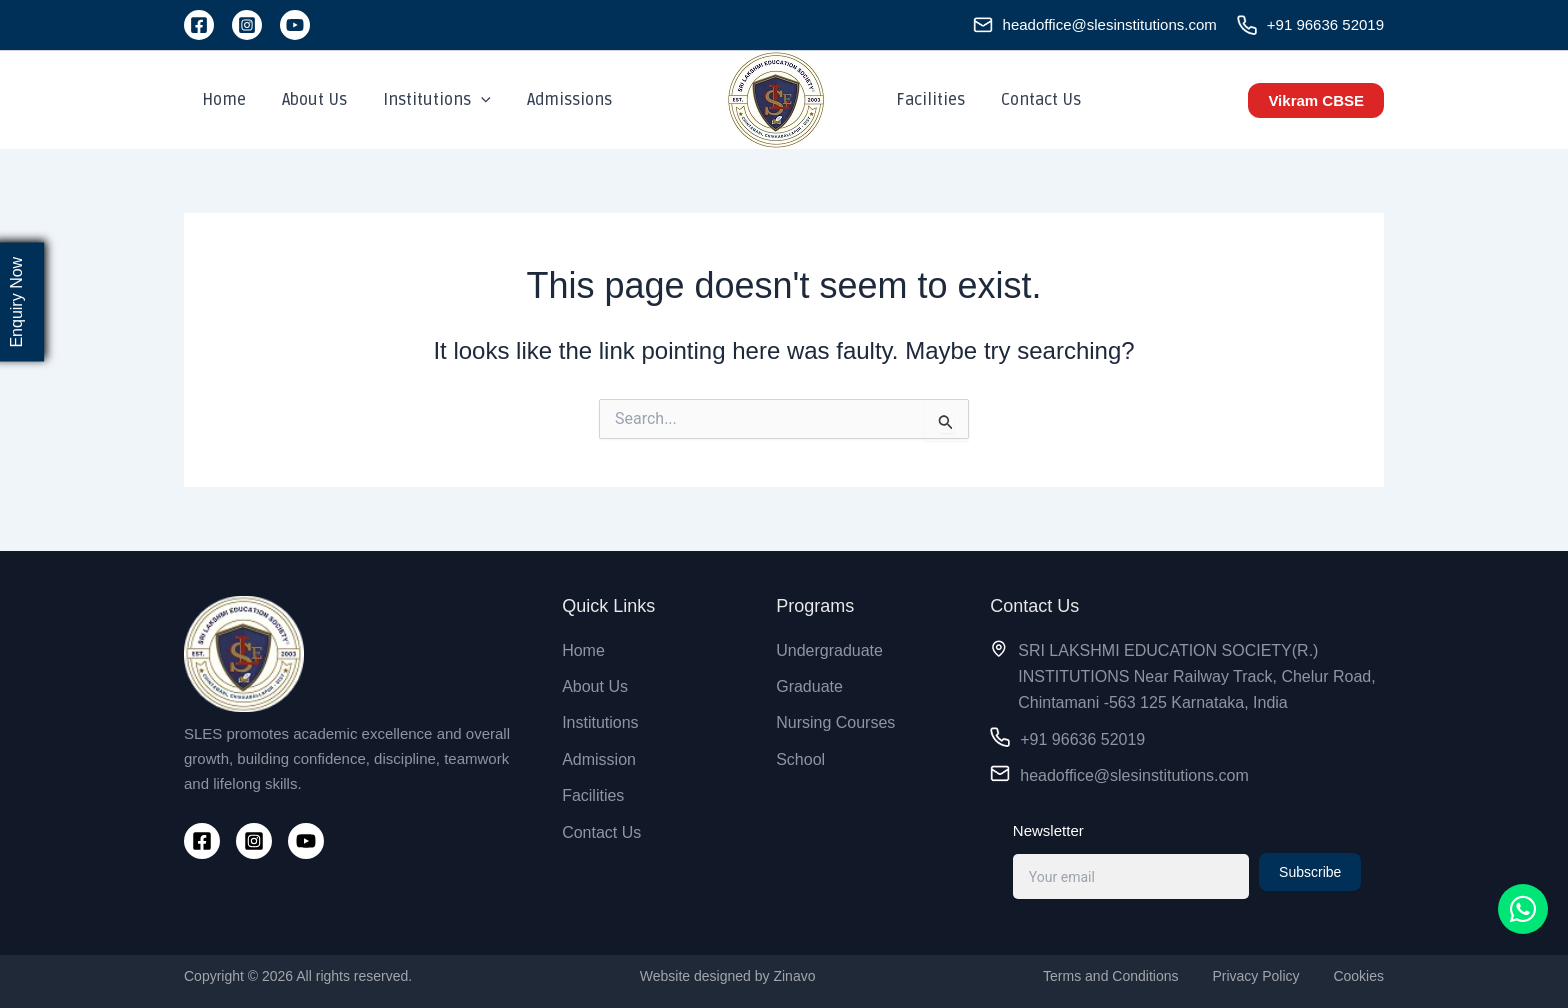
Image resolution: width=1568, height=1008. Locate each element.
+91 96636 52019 (1325, 24)
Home (222, 100)
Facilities (928, 100)
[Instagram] (247, 25)
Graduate (809, 686)
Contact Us (1035, 100)
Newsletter (1048, 830)
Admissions (555, 100)
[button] (1316, 100)
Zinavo (794, 976)
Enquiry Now (16, 302)
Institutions (427, 100)
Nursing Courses (835, 722)
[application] (471, 100)
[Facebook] (199, 25)
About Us (308, 100)
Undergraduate (829, 650)
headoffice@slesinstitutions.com (1110, 24)
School (800, 759)
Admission (599, 759)
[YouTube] (295, 25)
